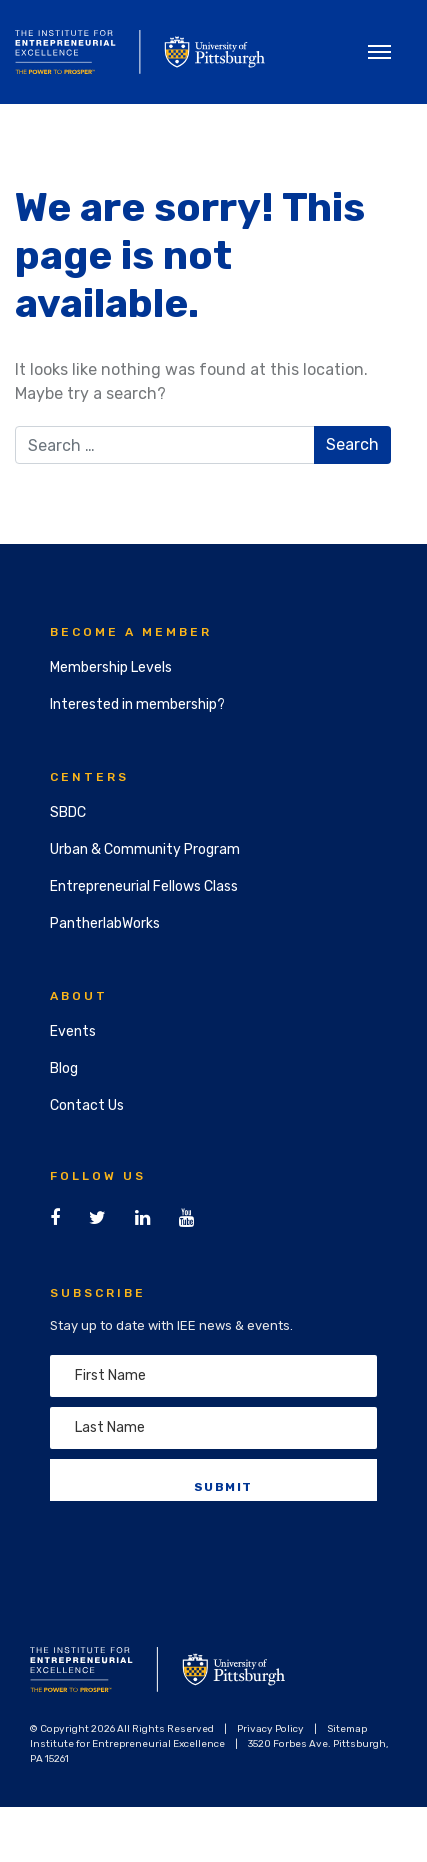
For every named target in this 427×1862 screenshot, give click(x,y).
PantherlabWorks (105, 923)
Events (73, 1031)
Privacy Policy (270, 1729)
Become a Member (131, 632)
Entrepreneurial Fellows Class (144, 886)
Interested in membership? (137, 704)
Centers (89, 777)
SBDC (68, 812)
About (79, 996)
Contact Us (87, 1105)
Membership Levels (111, 667)
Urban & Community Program (145, 849)
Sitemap (347, 1729)
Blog (64, 1068)
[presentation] (202, 1550)
